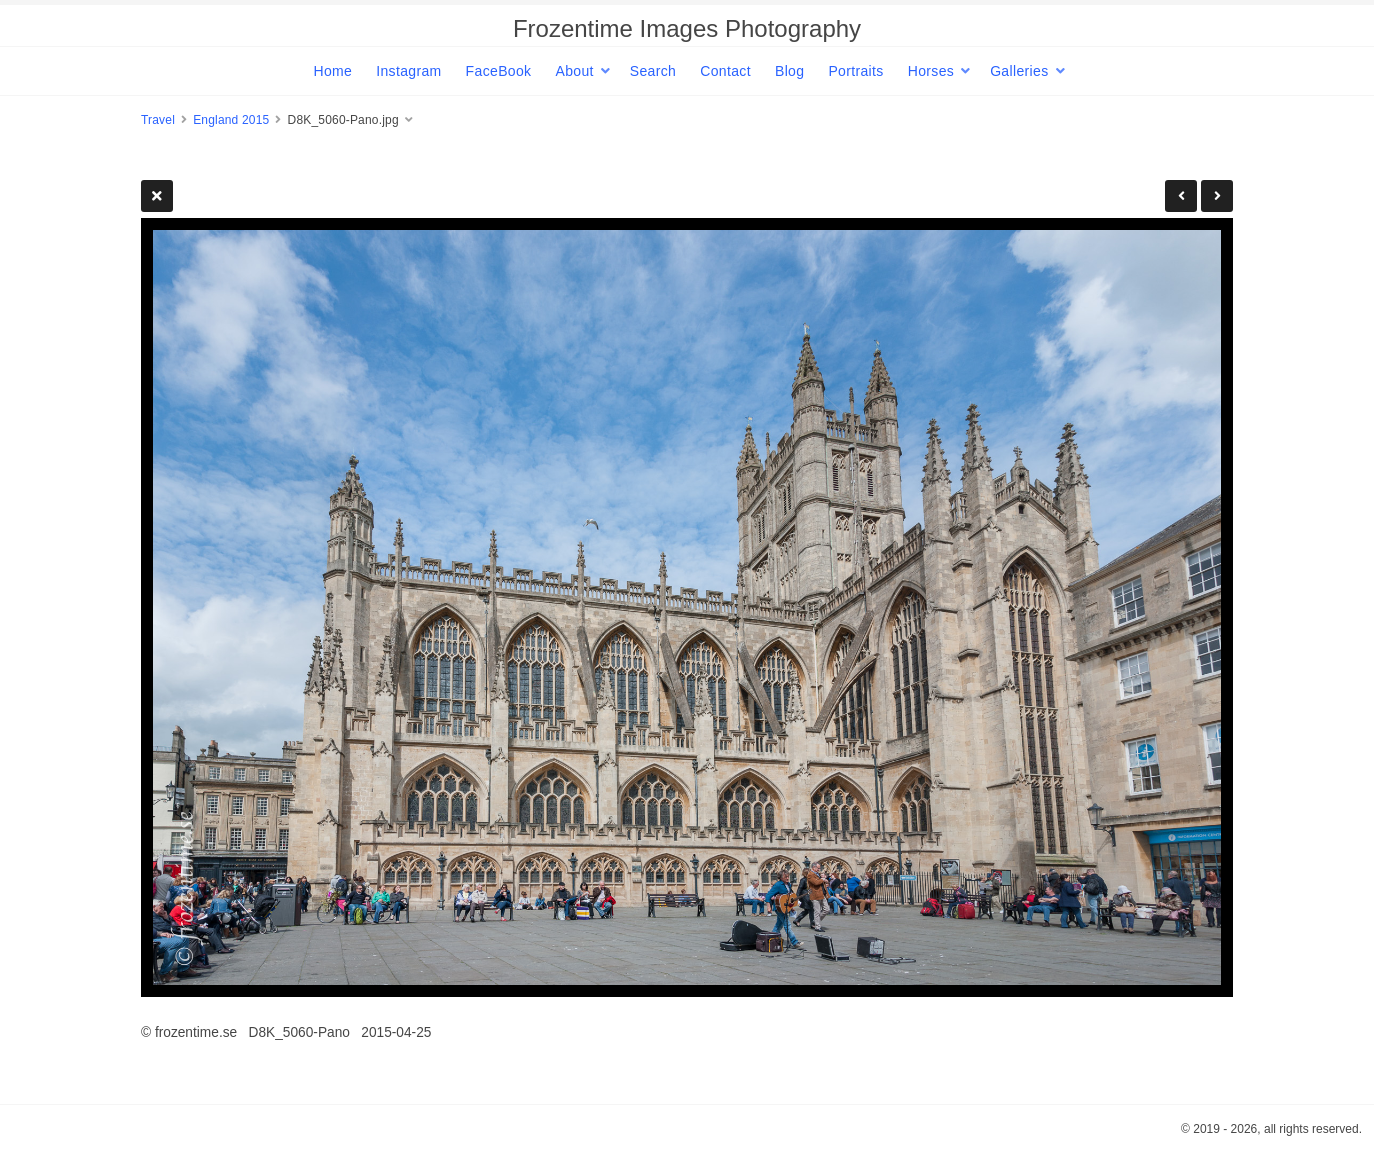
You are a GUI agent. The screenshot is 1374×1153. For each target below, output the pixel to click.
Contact (725, 71)
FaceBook (499, 71)
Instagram (408, 71)
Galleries (1019, 71)
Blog (789, 71)
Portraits (855, 71)
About (574, 71)
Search (653, 71)
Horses (931, 71)
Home (332, 71)
